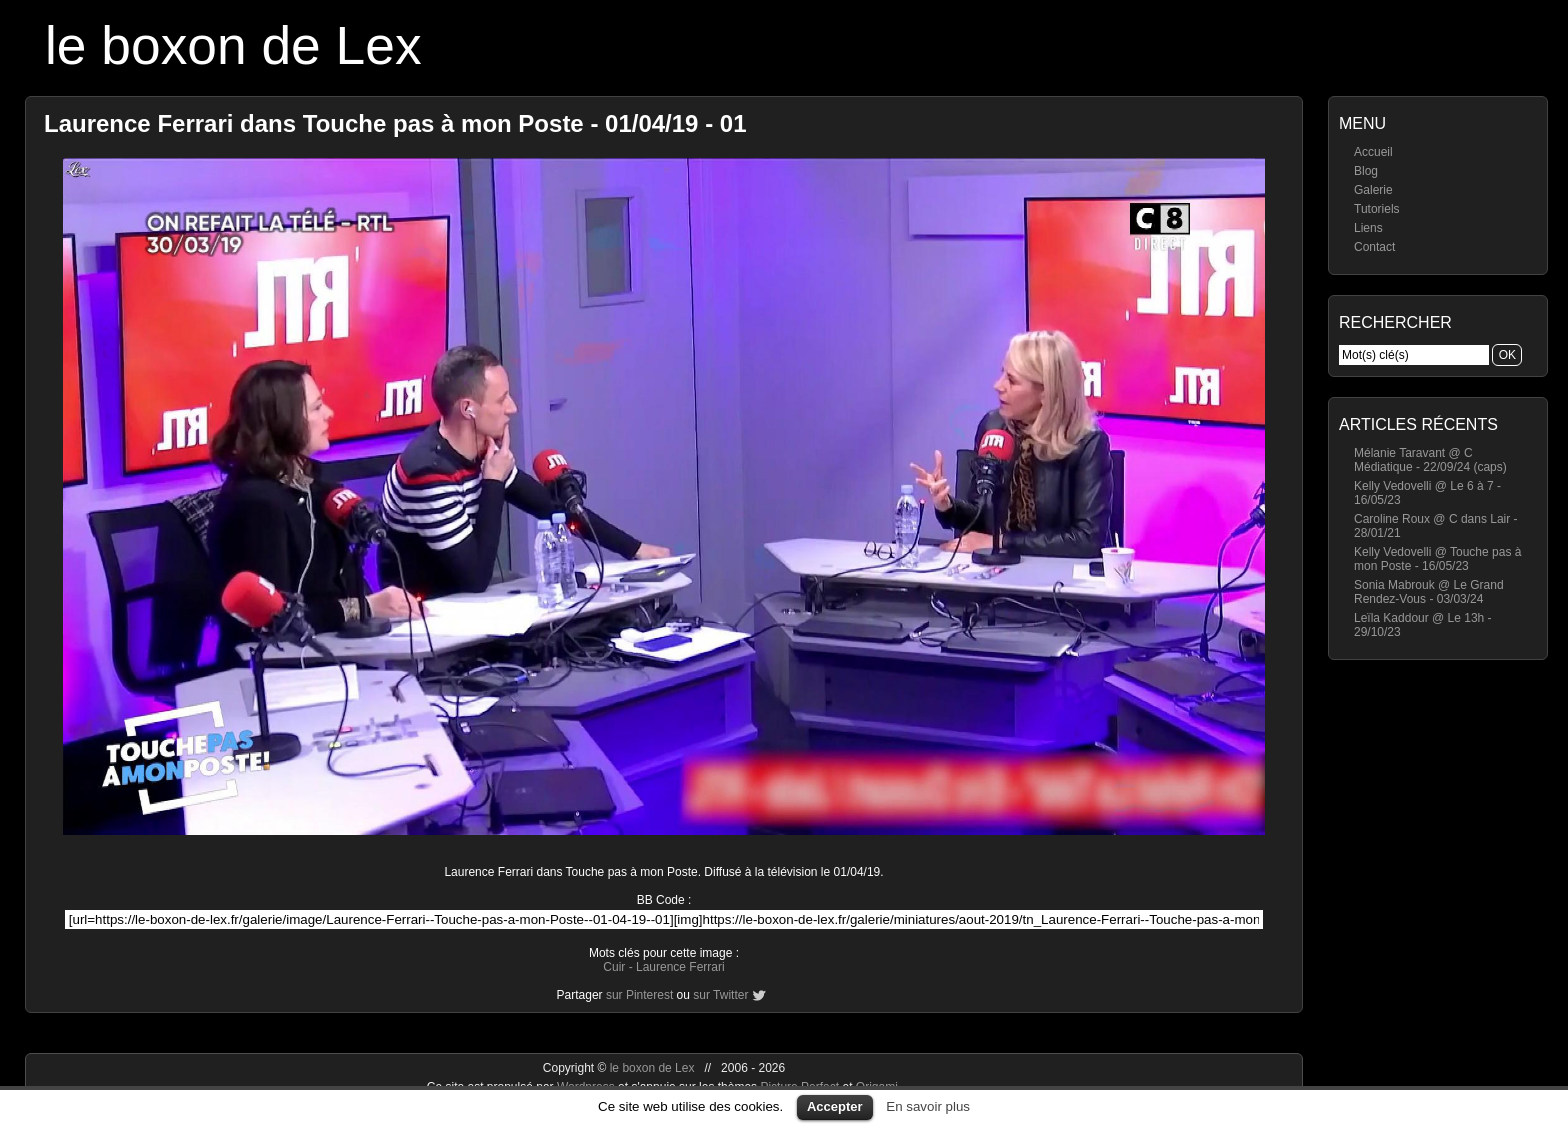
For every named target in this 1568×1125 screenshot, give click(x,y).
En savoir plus (928, 1106)
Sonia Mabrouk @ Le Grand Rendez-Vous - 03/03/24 (1429, 592)
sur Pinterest (639, 995)
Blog (1366, 171)
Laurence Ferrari (680, 967)
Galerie (1373, 190)
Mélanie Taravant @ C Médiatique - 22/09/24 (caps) (1430, 460)
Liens (1368, 228)
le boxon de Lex (233, 45)
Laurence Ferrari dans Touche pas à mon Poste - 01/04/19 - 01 (395, 123)
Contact (1374, 247)
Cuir (614, 967)
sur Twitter (720, 995)
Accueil (1373, 152)
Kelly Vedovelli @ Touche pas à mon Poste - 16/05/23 (1437, 559)
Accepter (835, 1106)
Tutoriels (1377, 209)
